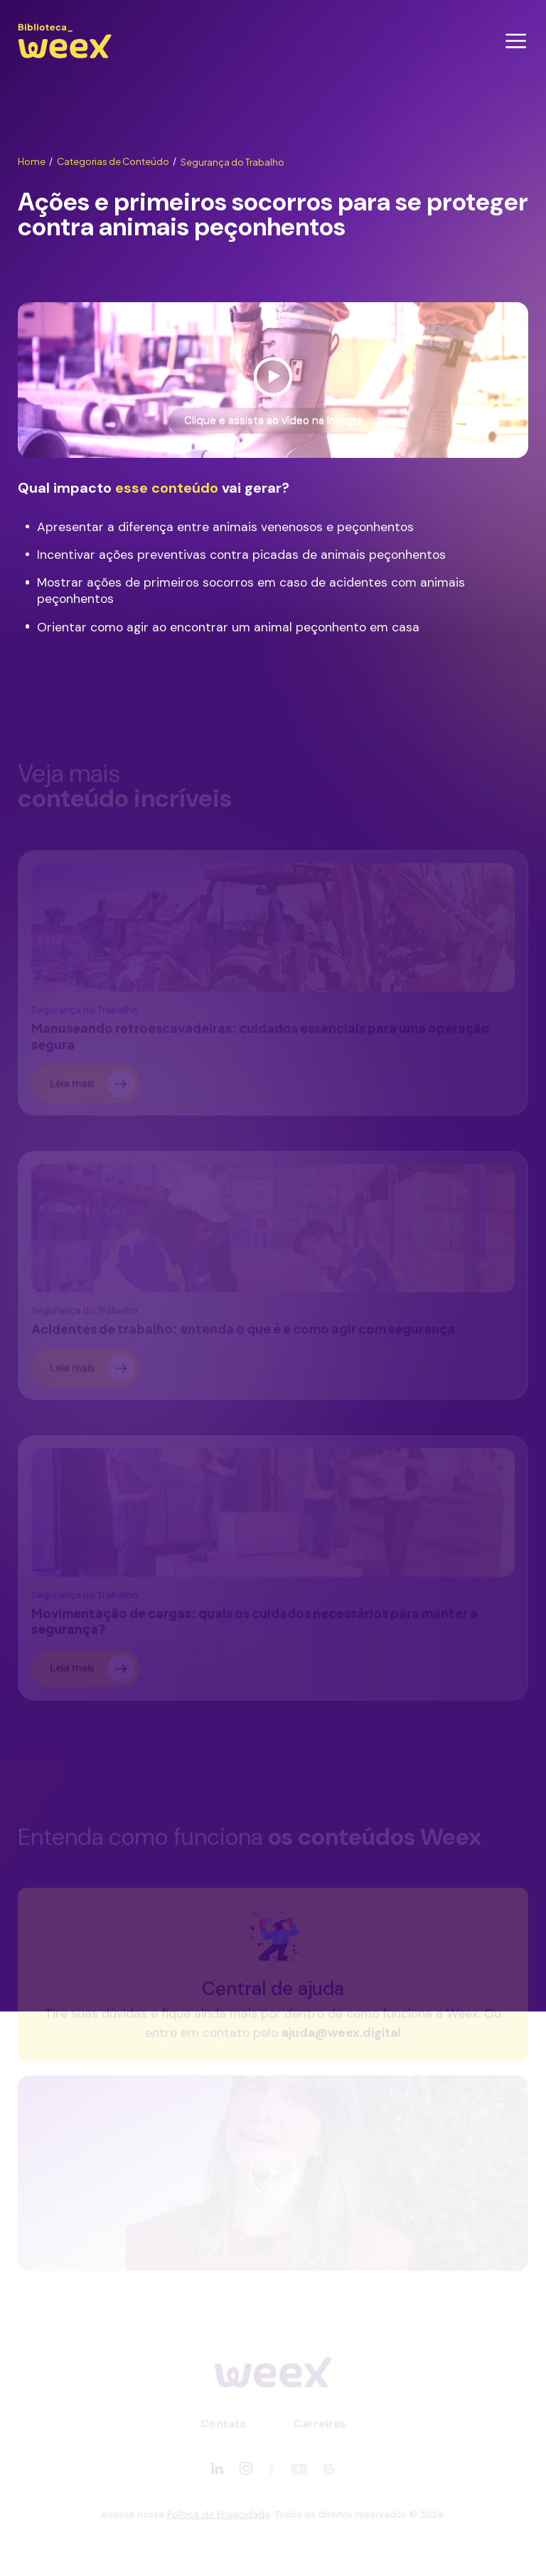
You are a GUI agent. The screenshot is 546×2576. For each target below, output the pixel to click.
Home (35, 161)
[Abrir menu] (515, 40)
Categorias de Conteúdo (116, 161)
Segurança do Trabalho (232, 162)
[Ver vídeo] (273, 380)
